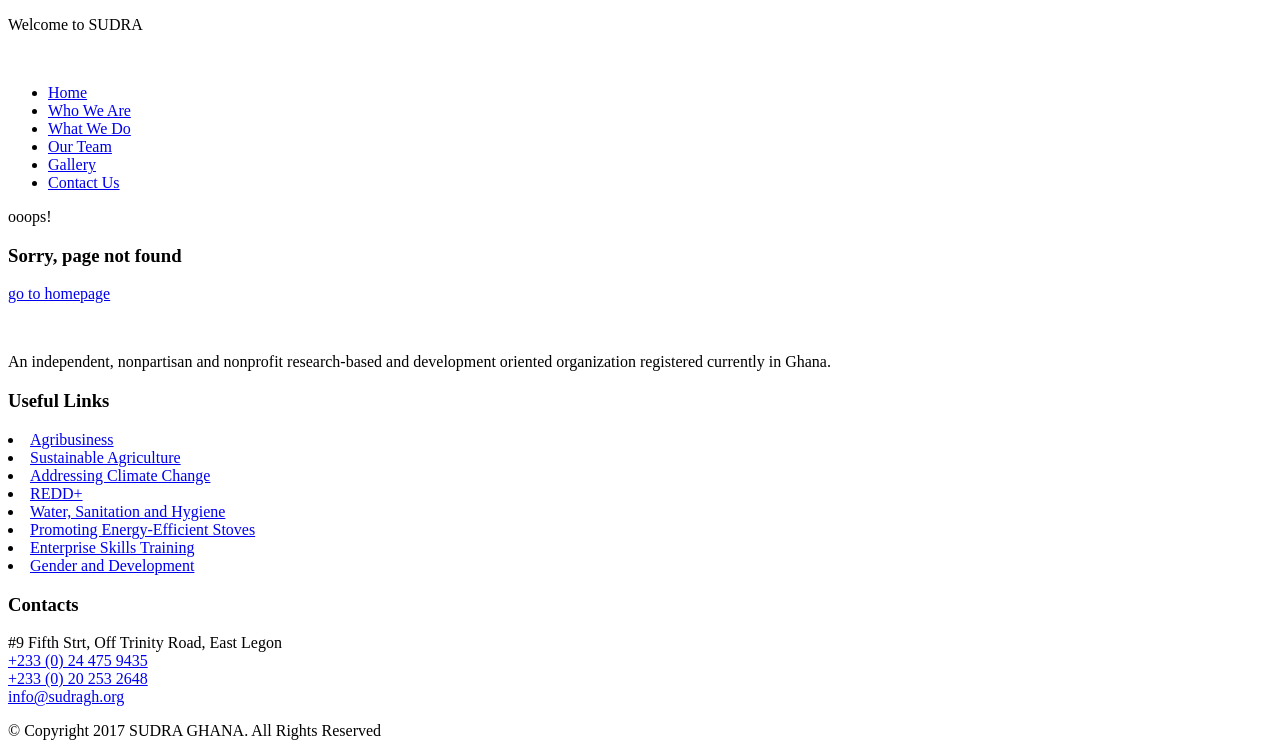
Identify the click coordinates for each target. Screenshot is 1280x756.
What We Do (89, 128)
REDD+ (56, 493)
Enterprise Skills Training (112, 547)
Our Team (80, 146)
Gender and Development (112, 565)
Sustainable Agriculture (105, 457)
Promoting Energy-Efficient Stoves (142, 529)
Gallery (72, 164)
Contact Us (84, 182)
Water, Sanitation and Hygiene (127, 511)
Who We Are (89, 110)
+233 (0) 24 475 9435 (78, 660)
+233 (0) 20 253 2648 (78, 678)
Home (67, 92)
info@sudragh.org (66, 696)
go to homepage (59, 293)
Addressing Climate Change (120, 475)
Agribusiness (72, 439)
